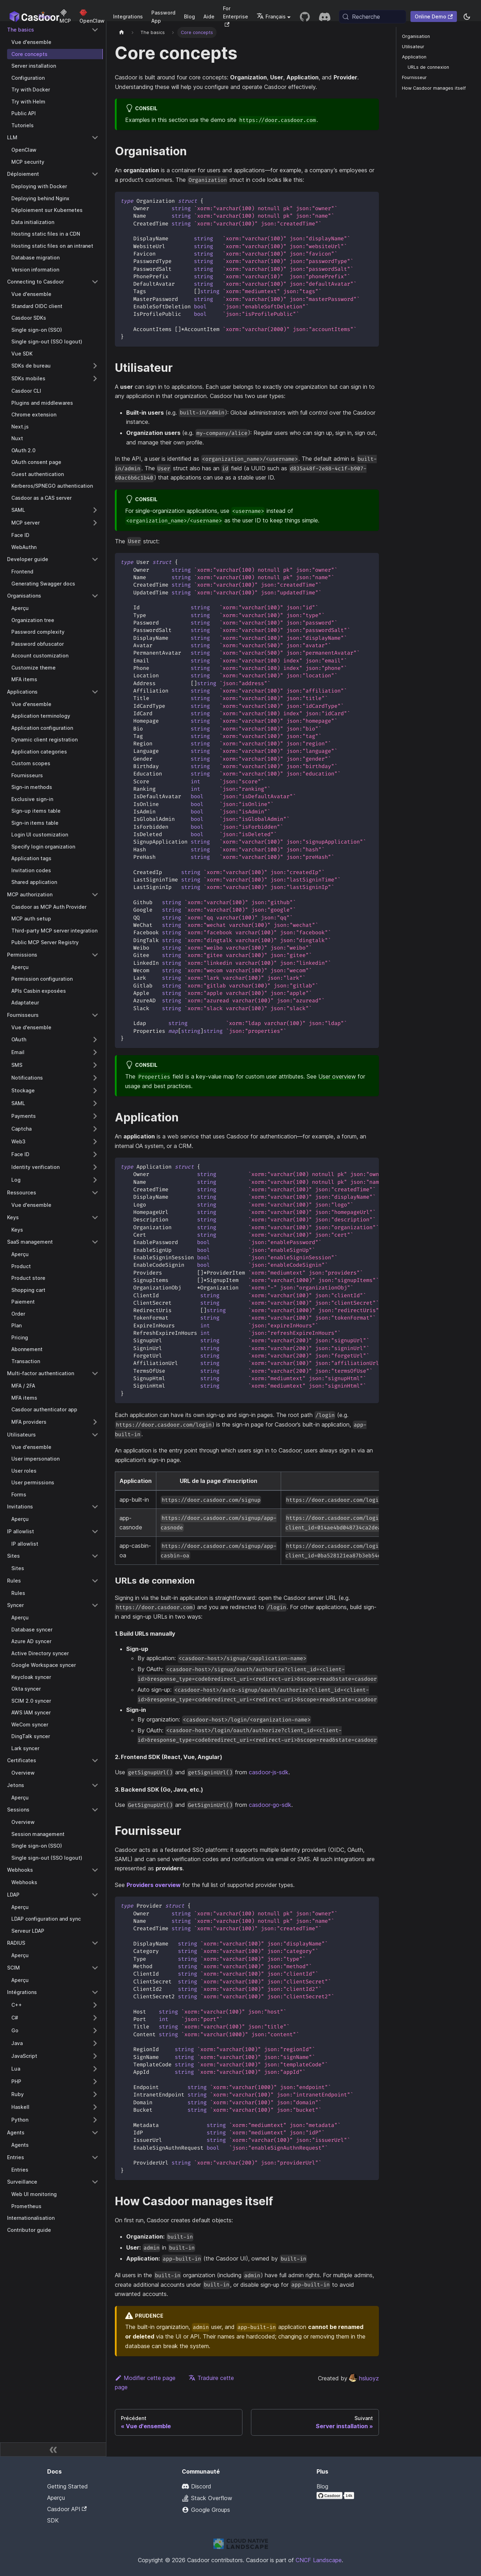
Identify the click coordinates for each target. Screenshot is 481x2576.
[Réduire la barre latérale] (53, 2449)
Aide (208, 16)
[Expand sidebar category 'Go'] (95, 2030)
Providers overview (154, 1884)
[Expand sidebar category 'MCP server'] (95, 522)
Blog (189, 16)
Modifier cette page (145, 2377)
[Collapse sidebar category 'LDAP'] (95, 1894)
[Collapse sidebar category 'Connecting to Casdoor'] (95, 281)
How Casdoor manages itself (434, 88)
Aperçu (56, 2497)
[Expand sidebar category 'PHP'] (95, 2081)
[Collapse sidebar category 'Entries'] (95, 2157)
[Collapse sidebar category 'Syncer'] (95, 1605)
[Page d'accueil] (121, 32)
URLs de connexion (428, 67)
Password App (163, 17)
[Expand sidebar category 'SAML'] (95, 510)
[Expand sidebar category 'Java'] (95, 2043)
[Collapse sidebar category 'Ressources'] (95, 1192)
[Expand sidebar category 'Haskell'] (95, 2107)
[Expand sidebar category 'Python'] (95, 2120)
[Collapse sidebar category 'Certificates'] (95, 1760)
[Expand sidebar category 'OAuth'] (95, 1039)
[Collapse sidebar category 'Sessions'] (95, 1809)
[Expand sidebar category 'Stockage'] (95, 1090)
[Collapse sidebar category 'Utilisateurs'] (95, 1434)
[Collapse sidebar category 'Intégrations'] (95, 1992)
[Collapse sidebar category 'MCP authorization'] (95, 894)
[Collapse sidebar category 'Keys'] (95, 1217)
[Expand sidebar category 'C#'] (95, 2017)
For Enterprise (235, 16)
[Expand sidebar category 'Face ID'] (95, 1154)
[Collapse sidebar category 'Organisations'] (95, 595)
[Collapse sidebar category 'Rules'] (95, 1580)
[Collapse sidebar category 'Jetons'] (95, 1785)
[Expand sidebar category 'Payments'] (95, 1116)
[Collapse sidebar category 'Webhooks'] (95, 1870)
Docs (45, 16)
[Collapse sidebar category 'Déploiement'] (95, 174)
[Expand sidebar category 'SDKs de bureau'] (95, 365)
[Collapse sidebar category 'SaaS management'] (95, 1242)
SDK (53, 2520)
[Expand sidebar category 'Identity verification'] (95, 1167)
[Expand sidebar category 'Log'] (95, 1180)
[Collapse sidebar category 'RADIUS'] (95, 1943)
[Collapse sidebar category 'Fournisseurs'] (95, 1015)
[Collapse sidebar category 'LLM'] (95, 137)
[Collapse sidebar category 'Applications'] (95, 692)
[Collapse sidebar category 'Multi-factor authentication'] (95, 1373)
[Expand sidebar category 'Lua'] (95, 2068)
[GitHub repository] (305, 17)
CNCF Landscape (319, 2560)
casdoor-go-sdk (270, 1804)
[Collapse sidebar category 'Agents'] (95, 2132)
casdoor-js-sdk (269, 1772)
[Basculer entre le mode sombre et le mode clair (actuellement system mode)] (466, 16)
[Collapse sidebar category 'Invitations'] (95, 1506)
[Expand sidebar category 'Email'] (95, 1052)
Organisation (416, 36)
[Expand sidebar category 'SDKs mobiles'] (95, 378)
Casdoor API (67, 2509)
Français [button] (271, 16)
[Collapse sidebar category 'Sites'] (95, 1556)
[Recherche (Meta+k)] (372, 16)
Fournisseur (414, 77)
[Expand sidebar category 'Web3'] (95, 1141)
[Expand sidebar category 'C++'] (95, 2005)
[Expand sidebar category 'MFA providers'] (95, 1422)
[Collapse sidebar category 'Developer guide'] (95, 559)
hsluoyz (364, 2378)
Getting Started (67, 2486)
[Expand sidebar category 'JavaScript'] (95, 2056)
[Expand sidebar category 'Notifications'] (95, 1077)
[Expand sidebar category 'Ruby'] (95, 2094)
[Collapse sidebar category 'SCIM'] (95, 1967)
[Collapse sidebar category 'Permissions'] (95, 955)
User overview (337, 1076)
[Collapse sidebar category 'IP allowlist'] (95, 1531)
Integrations (128, 16)
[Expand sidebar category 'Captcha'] (95, 1129)
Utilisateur (413, 46)
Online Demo (434, 16)
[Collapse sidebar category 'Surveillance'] (95, 2182)
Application (414, 57)
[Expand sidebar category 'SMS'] (95, 1065)
